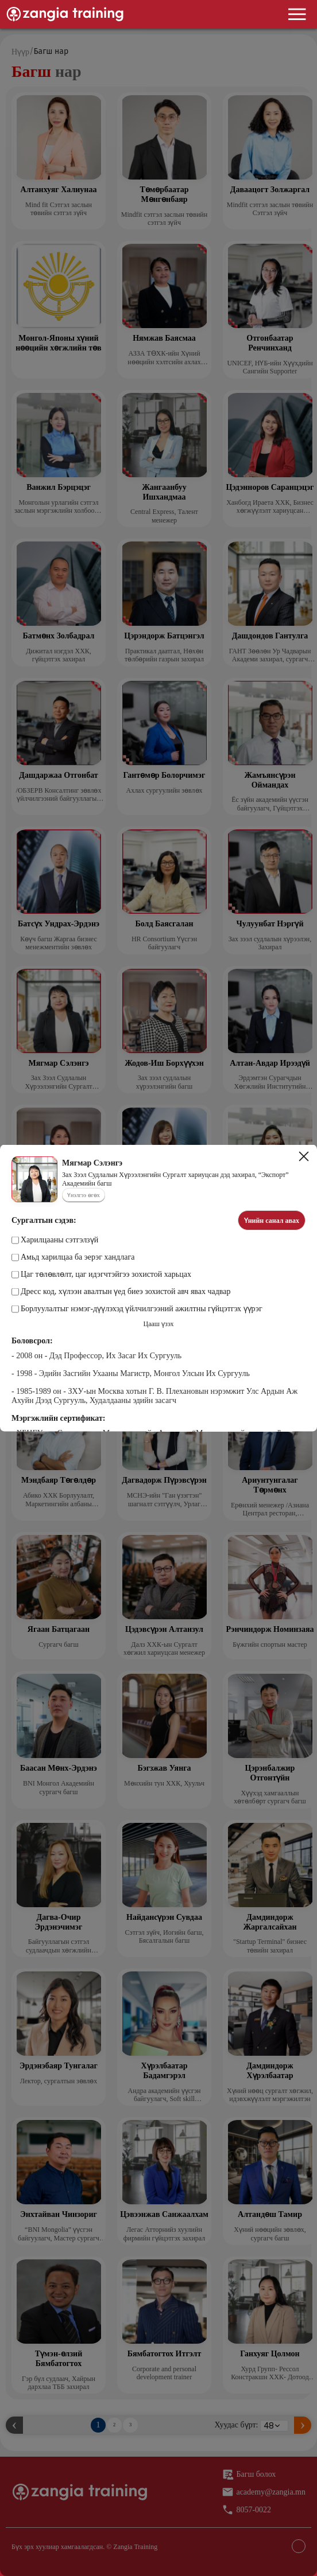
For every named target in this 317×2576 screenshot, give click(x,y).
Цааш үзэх (159, 1324)
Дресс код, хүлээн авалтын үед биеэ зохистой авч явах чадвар (120, 1292)
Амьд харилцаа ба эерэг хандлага (72, 1257)
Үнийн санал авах (271, 1221)
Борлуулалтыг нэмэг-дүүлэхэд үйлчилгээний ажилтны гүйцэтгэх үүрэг (136, 1309)
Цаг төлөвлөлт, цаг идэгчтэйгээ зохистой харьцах (101, 1275)
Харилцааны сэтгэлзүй (54, 1240)
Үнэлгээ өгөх (83, 1195)
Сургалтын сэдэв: (43, 1220)
